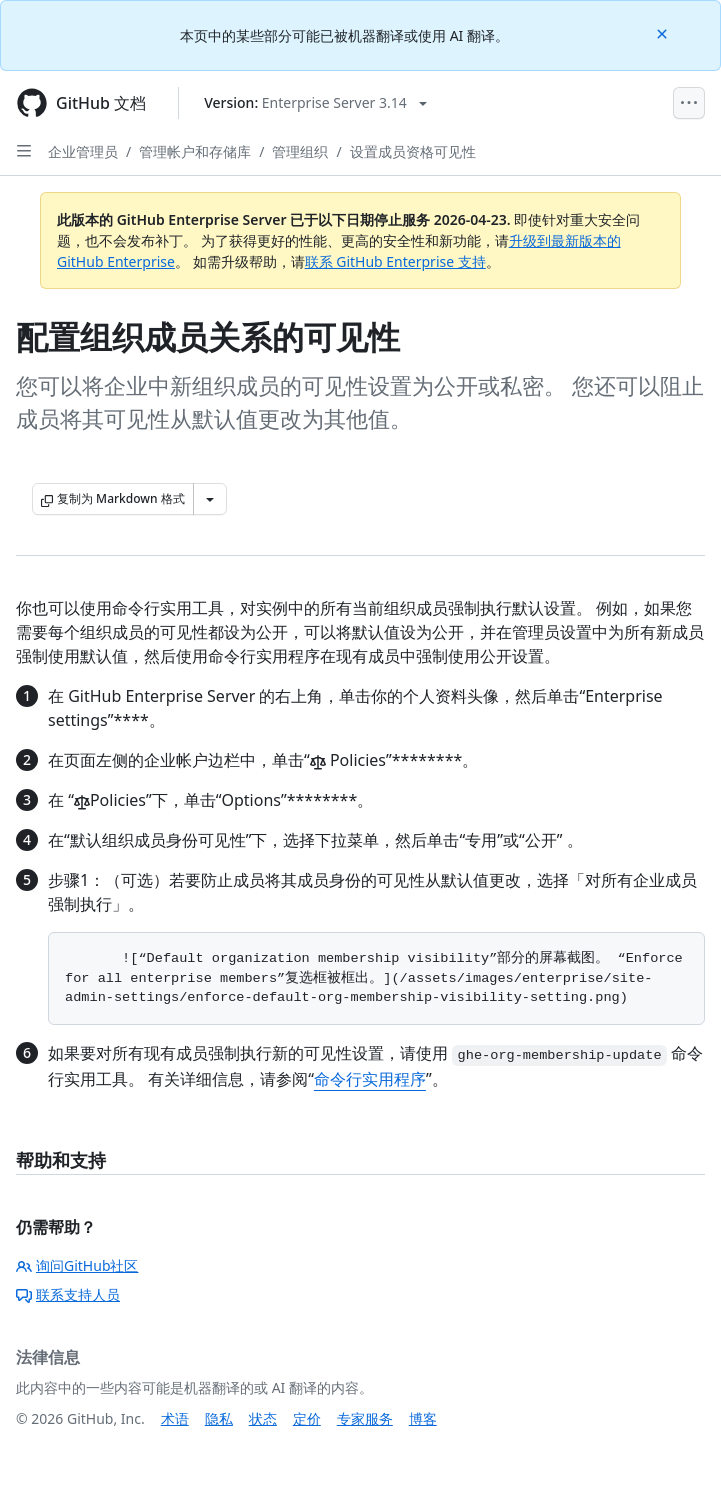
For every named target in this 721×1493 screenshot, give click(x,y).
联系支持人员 (68, 1294)
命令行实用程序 (370, 1079)
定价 (307, 1418)
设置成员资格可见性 (413, 151)
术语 (175, 1418)
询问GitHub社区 (77, 1265)
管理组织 (300, 151)
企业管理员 (83, 151)
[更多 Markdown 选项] (210, 499)
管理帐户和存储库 (195, 151)
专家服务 (365, 1418)
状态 (263, 1418)
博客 (423, 1418)
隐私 (219, 1418)
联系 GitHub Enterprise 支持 (395, 261)
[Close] (664, 32)
